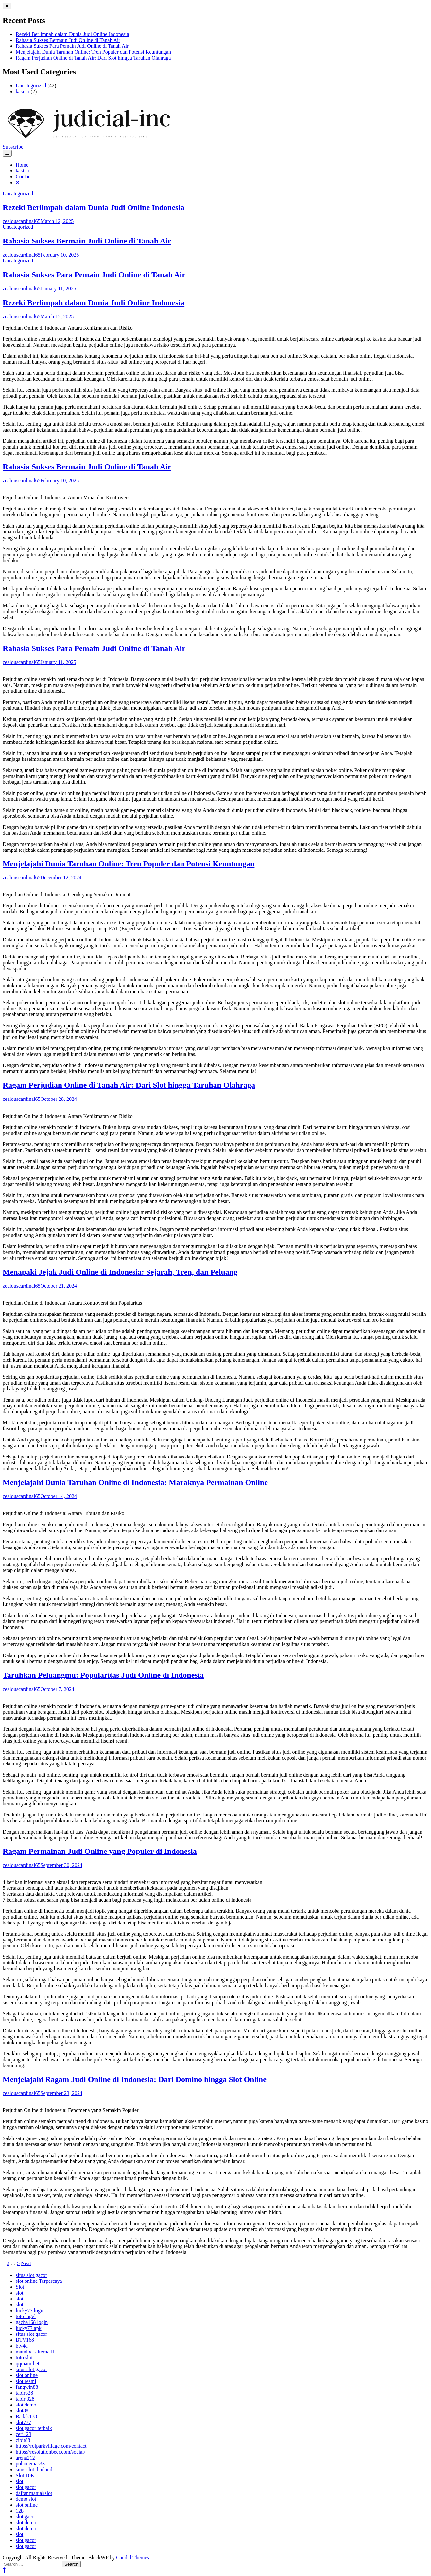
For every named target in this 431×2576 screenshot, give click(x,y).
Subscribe (13, 147)
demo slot (26, 2499)
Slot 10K (25, 2475)
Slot (20, 2287)
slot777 (23, 2422)
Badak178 (26, 2416)
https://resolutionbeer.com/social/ (50, 2452)
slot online (27, 2375)
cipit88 (23, 2440)
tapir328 (24, 2393)
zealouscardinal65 (22, 221)
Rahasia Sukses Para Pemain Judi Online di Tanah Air (72, 46)
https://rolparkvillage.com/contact (51, 2446)
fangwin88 (27, 2387)
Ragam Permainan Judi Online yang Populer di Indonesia (100, 1851)
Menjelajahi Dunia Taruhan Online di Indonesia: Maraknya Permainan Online (135, 1482)
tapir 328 (25, 2399)
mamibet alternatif (35, 2351)
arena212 (25, 2457)
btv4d (21, 2346)
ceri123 (23, 2434)
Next (26, 2263)
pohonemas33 (30, 2463)
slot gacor (26, 2487)
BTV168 (25, 2340)
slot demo (26, 2404)
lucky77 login (30, 2310)
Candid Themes (132, 2557)
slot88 (22, 2410)
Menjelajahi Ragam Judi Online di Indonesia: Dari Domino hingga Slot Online (135, 2079)
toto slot (24, 2357)
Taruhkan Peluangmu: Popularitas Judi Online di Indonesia (103, 1675)
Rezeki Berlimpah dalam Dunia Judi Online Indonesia (72, 34)
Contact (24, 176)
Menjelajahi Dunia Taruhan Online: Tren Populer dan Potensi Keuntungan (93, 52)
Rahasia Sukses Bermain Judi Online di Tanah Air (68, 40)
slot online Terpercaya (39, 2281)
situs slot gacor (31, 2275)
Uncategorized (31, 85)
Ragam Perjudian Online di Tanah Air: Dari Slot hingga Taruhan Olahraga (93, 58)
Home (22, 165)
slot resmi (26, 2381)
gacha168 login (32, 2322)
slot (19, 2293)
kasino (22, 91)
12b (20, 2510)
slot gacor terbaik (34, 2428)
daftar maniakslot (34, 2493)
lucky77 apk (29, 2328)
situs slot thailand (34, 2469)
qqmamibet (27, 2363)
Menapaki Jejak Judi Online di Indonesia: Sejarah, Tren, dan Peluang (120, 1272)
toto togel (26, 2316)
